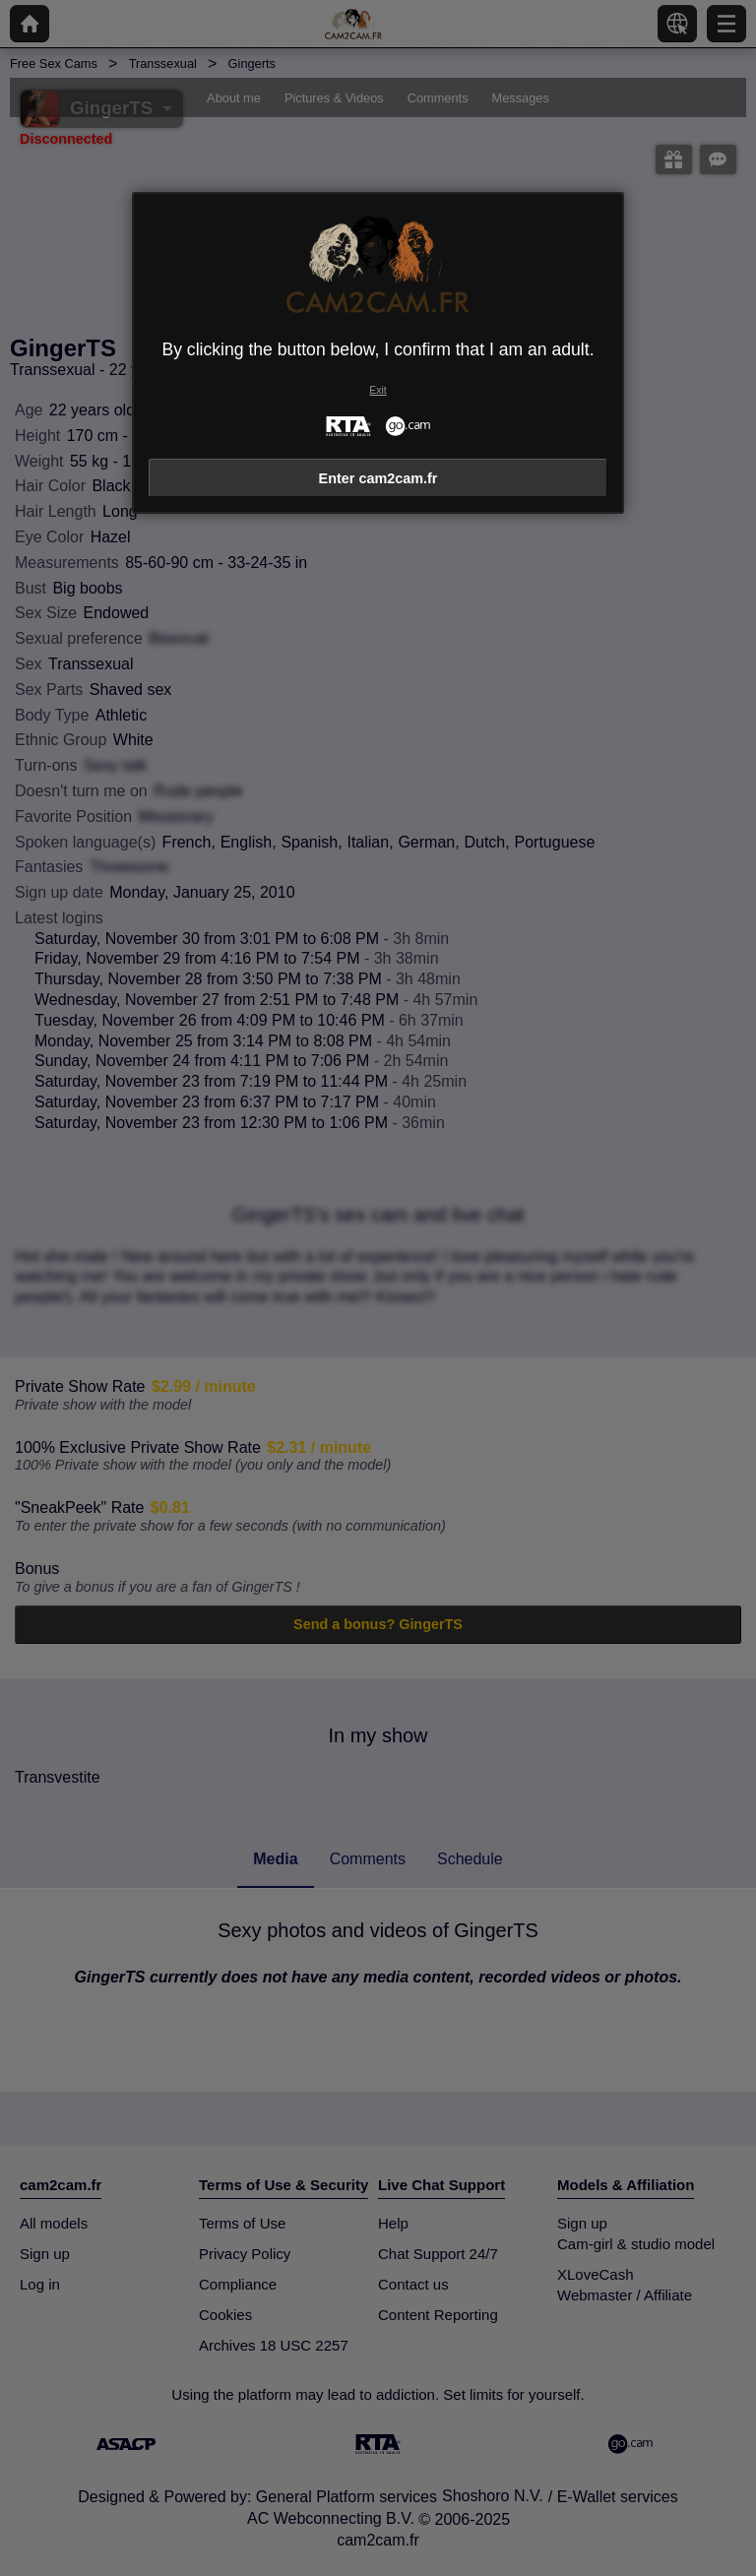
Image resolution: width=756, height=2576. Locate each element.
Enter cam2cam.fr (378, 478)
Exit (377, 390)
